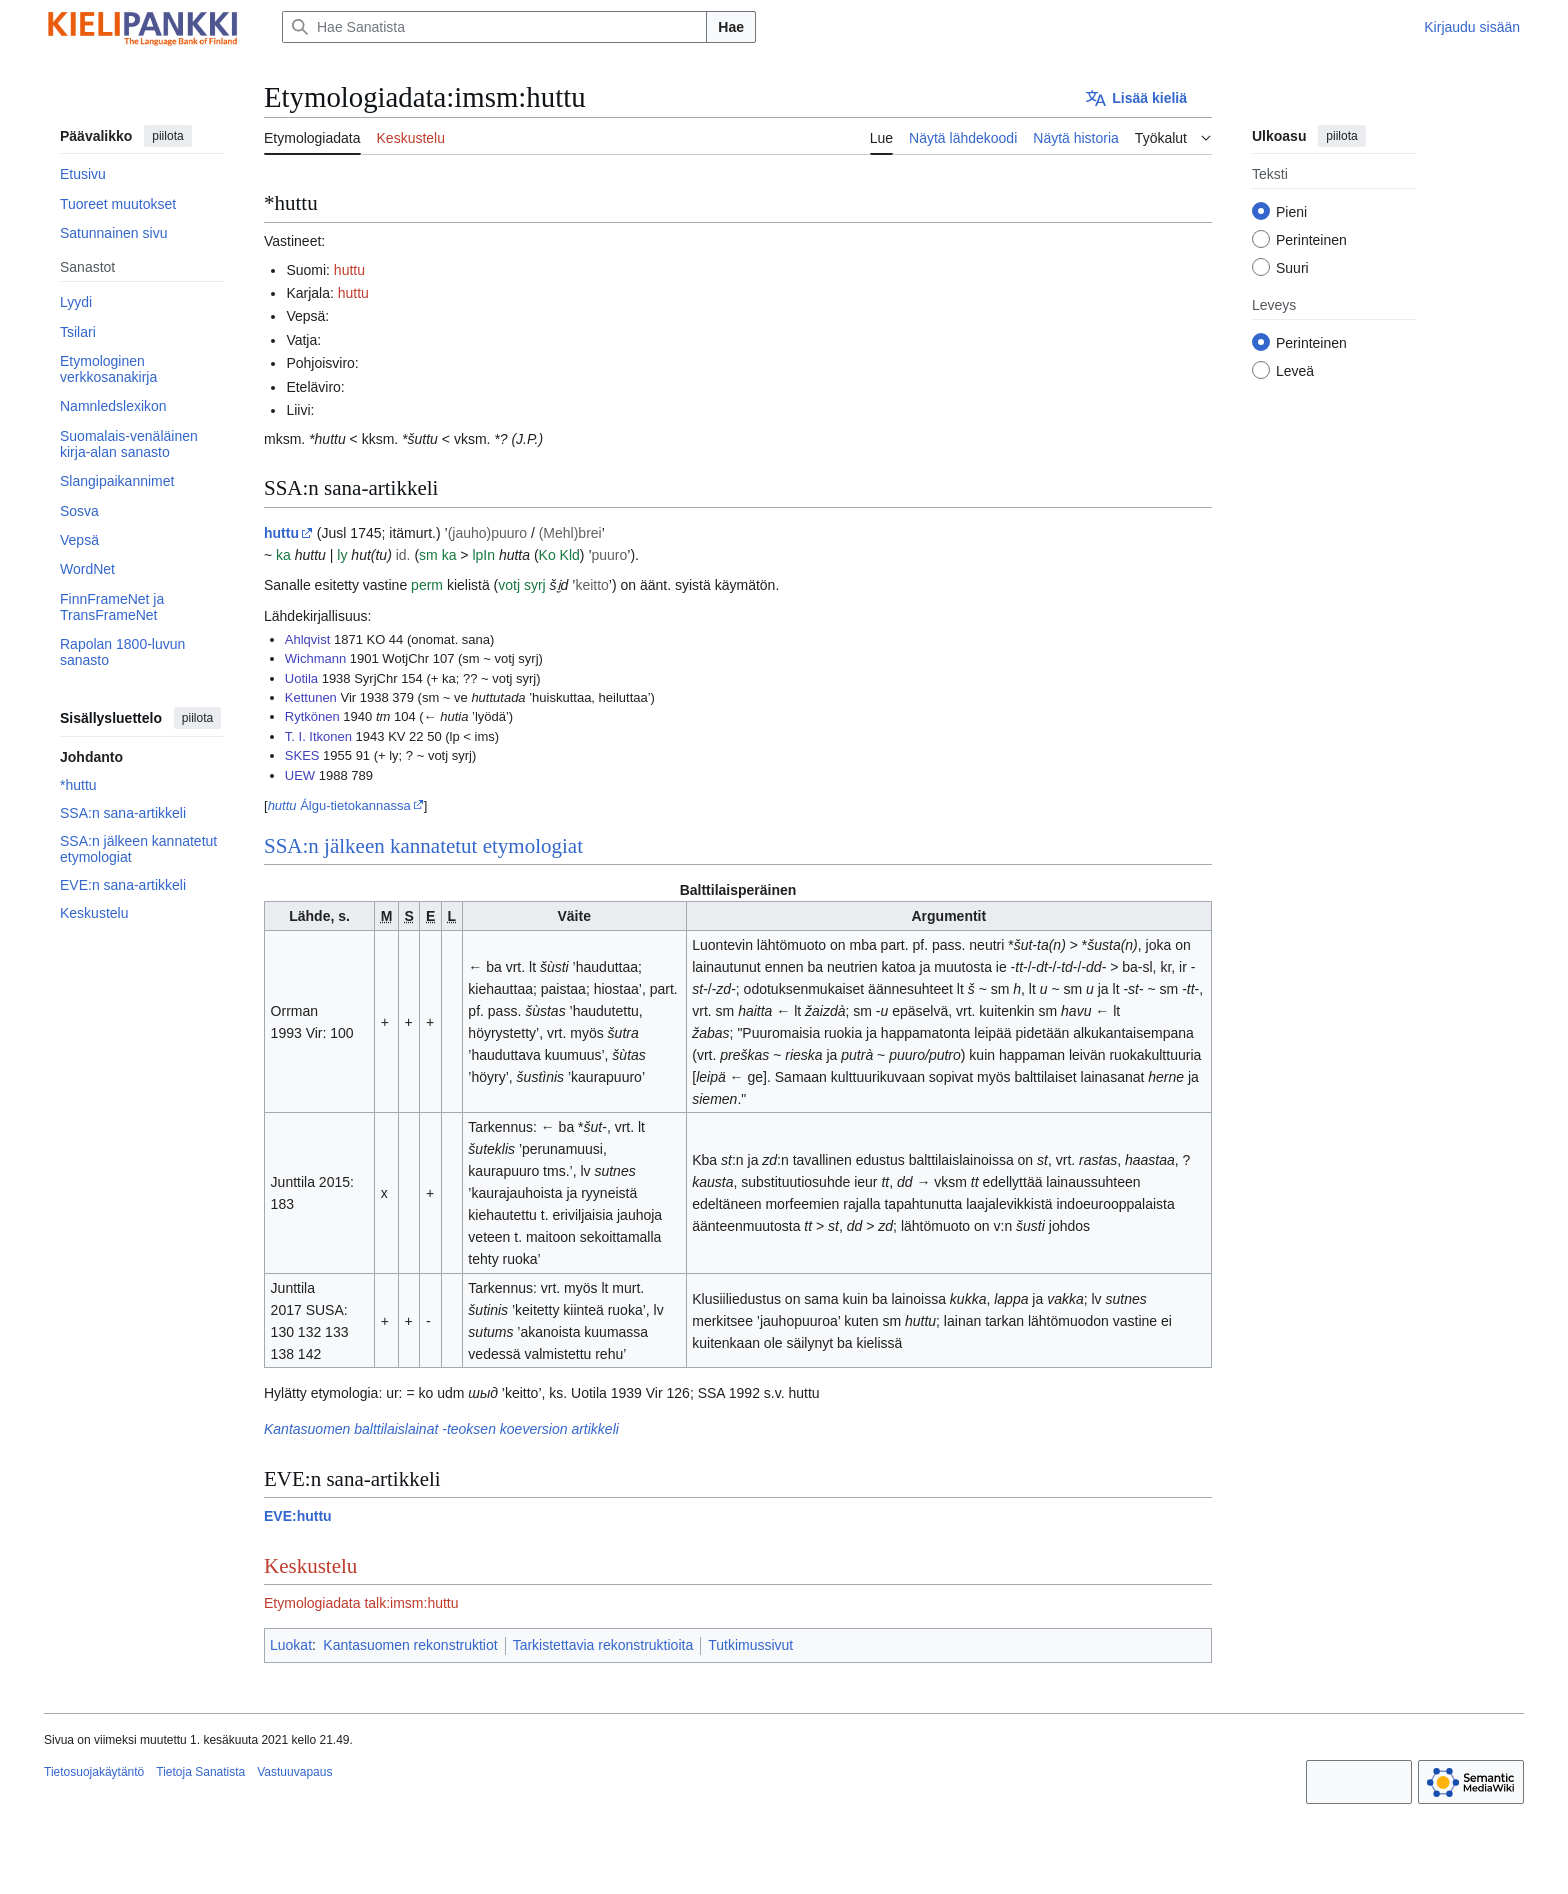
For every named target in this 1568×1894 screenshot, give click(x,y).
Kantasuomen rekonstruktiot (410, 1645)
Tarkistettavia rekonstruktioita (603, 1645)
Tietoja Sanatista (200, 1772)
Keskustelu (310, 1566)
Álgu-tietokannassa (339, 805)
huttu (349, 270)
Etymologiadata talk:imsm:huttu (361, 1603)
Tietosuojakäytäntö (94, 1772)
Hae (731, 27)
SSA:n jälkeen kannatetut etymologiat (423, 846)
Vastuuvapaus (294, 1772)
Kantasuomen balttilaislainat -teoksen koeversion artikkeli (441, 1429)
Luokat (291, 1645)
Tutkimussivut (750, 1645)
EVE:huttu (298, 1516)
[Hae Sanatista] (494, 27)
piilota (167, 136)
